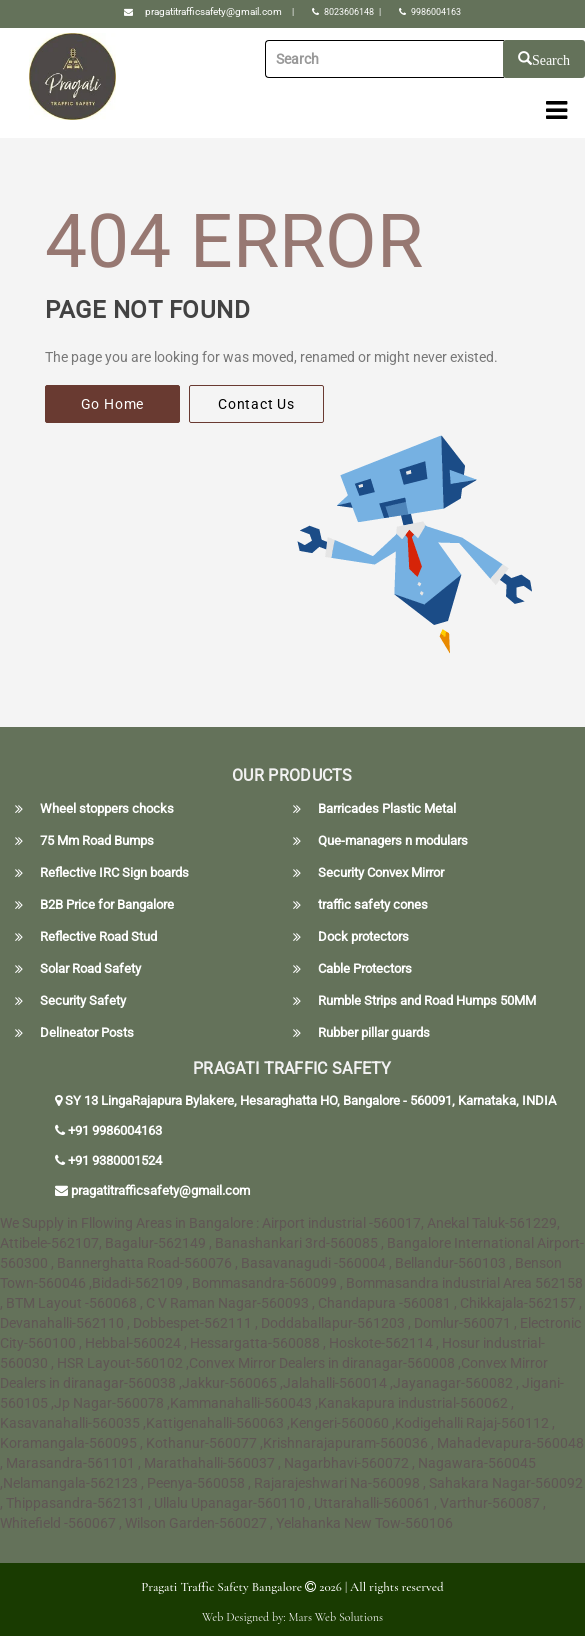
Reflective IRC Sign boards (114, 873)
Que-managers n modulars (393, 841)
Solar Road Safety (90, 969)
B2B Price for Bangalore (107, 905)
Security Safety (83, 1001)
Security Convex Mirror (381, 873)
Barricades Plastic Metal (387, 809)
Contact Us (256, 404)
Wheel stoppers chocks (107, 809)
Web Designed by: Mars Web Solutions (292, 1617)
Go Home (113, 404)
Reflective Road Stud (98, 937)
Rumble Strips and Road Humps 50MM (427, 1001)
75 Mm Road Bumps (97, 841)
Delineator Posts (87, 1033)
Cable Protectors (365, 969)
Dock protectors (363, 937)
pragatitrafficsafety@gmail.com (213, 11)
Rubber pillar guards (374, 1033)
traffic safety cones (373, 905)
